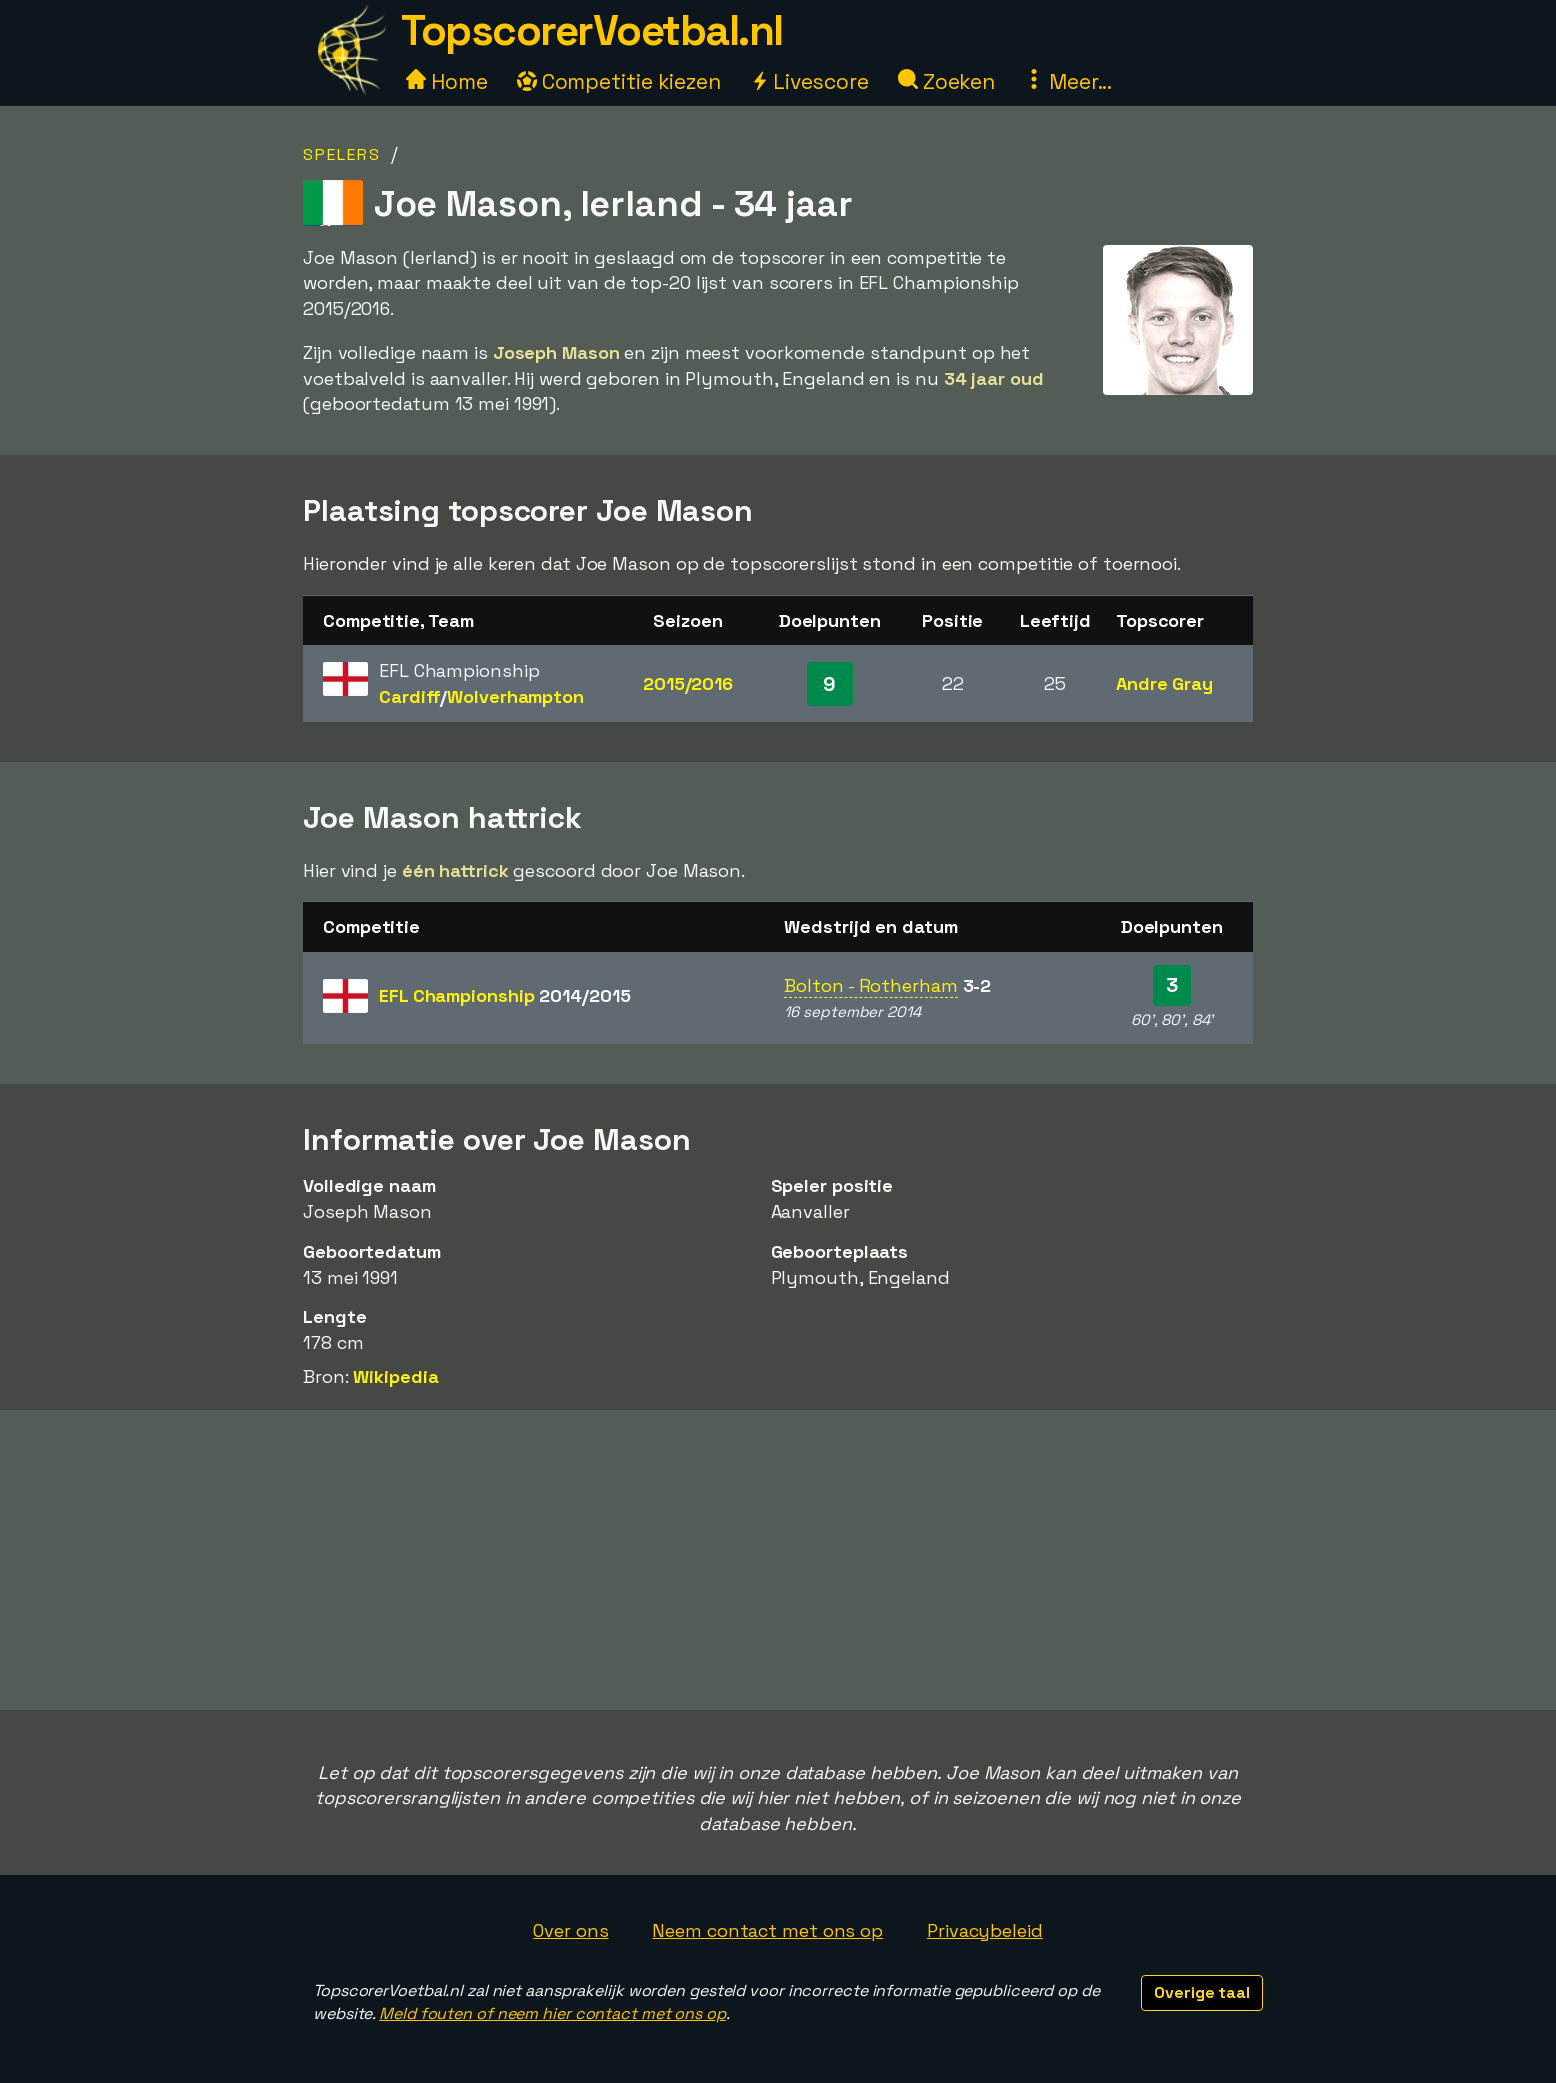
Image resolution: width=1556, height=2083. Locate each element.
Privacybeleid (985, 1930)
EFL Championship (504, 995)
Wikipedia (395, 1376)
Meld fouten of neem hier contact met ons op (552, 2013)
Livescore (809, 81)
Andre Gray (1164, 683)
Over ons (570, 1930)
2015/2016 (688, 683)
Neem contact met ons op (767, 1930)
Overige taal (1202, 1992)
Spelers (342, 154)
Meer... (1068, 81)
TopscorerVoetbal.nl (592, 30)
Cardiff (409, 696)
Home (447, 81)
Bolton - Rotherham (870, 985)
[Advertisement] (778, 1560)
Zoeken (946, 81)
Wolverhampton (515, 696)
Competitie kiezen (619, 81)
